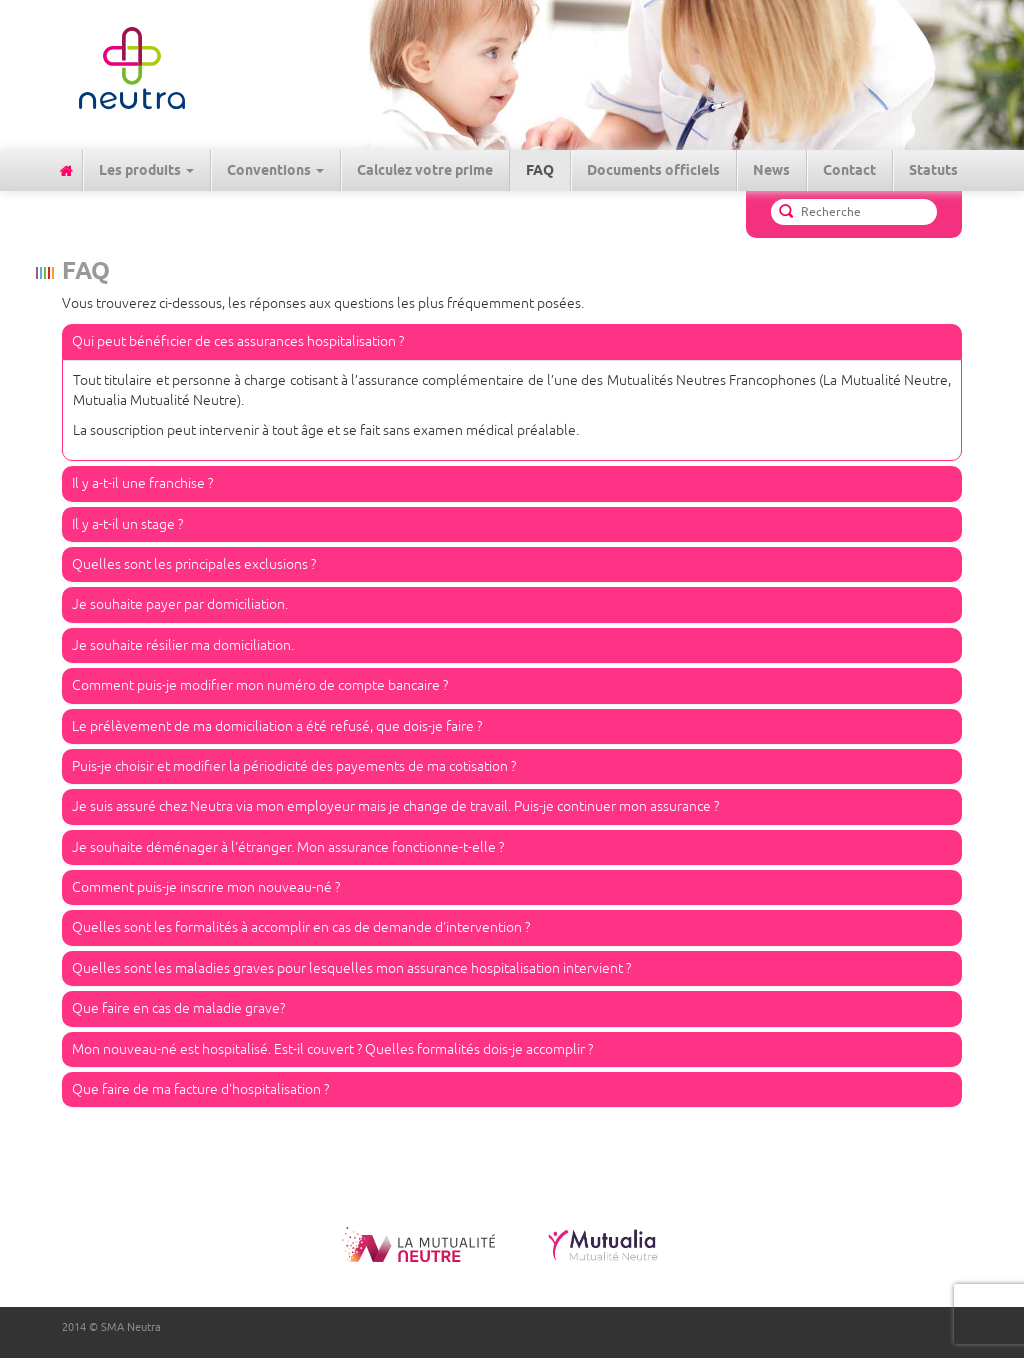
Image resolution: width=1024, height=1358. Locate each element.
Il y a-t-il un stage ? (127, 524)
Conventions (275, 170)
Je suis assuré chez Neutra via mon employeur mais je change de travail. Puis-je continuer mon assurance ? (395, 806)
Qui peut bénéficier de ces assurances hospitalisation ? (238, 341)
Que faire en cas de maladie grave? (178, 1008)
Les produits (146, 170)
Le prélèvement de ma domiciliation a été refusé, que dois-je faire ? (277, 726)
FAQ (540, 170)
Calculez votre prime (425, 170)
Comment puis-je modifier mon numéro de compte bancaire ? (260, 685)
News (771, 170)
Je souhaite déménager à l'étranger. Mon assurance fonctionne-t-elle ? (288, 847)
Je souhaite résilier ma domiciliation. (183, 645)
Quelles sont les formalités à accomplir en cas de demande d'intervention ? (301, 927)
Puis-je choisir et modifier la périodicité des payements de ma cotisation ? (294, 766)
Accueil (66, 170)
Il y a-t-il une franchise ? (142, 483)
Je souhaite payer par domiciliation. (180, 604)
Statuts (933, 170)
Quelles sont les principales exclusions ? (194, 564)
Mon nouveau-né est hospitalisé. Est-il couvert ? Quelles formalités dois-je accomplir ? (332, 1049)
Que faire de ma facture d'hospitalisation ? (200, 1089)
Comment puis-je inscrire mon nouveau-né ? (206, 887)
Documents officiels (653, 170)
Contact (849, 170)
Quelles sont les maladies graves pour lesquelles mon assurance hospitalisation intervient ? (351, 968)
